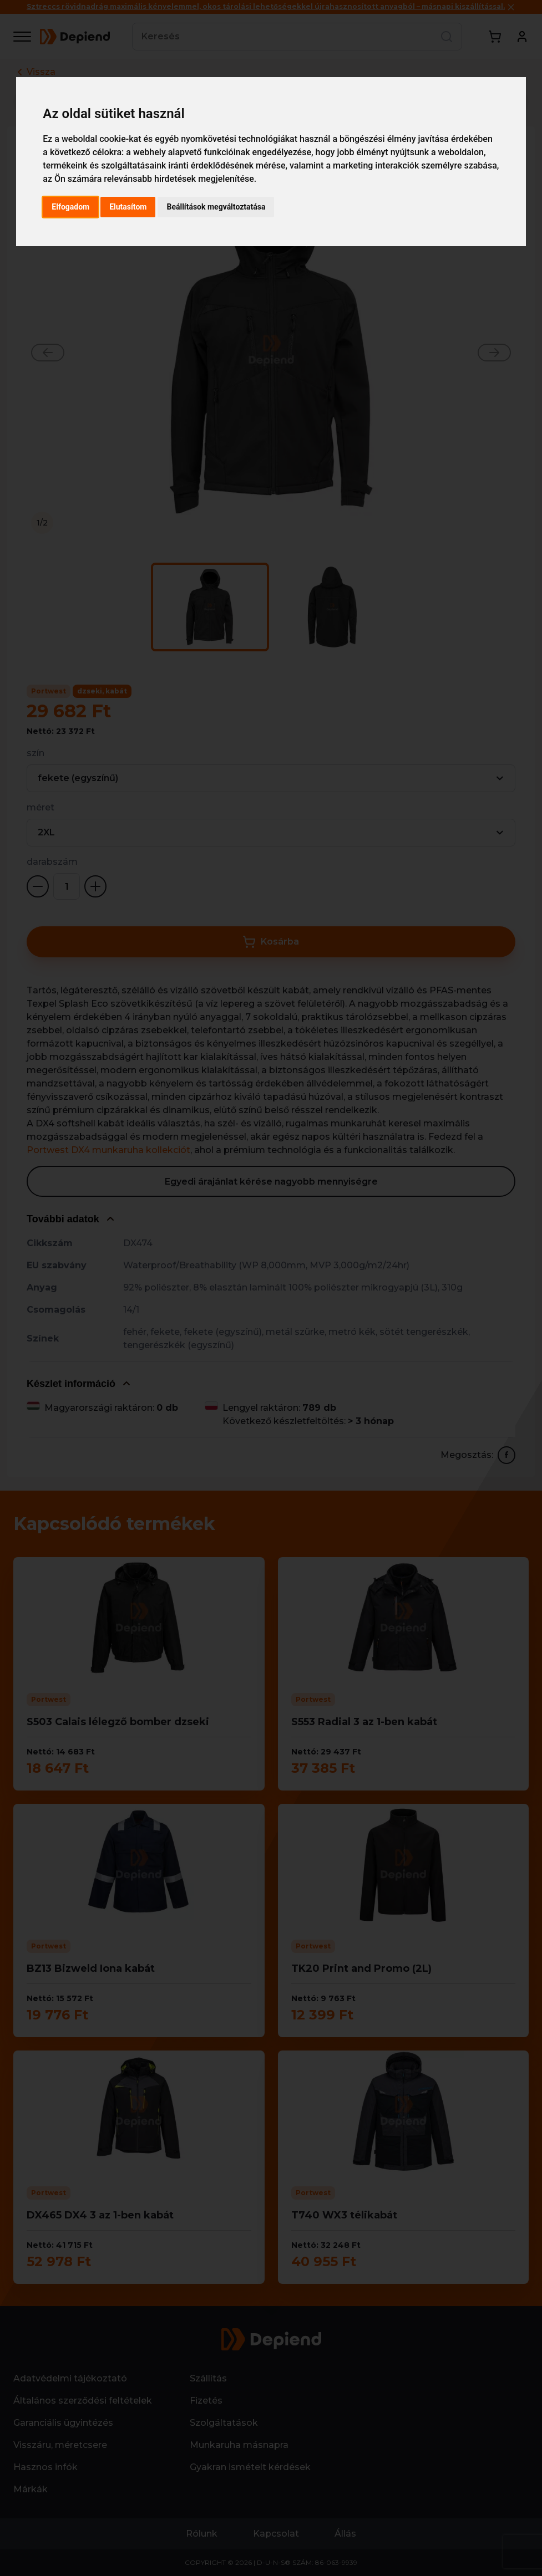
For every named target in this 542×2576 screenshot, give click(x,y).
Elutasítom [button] (127, 206)
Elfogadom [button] (70, 206)
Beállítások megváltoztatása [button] (215, 206)
